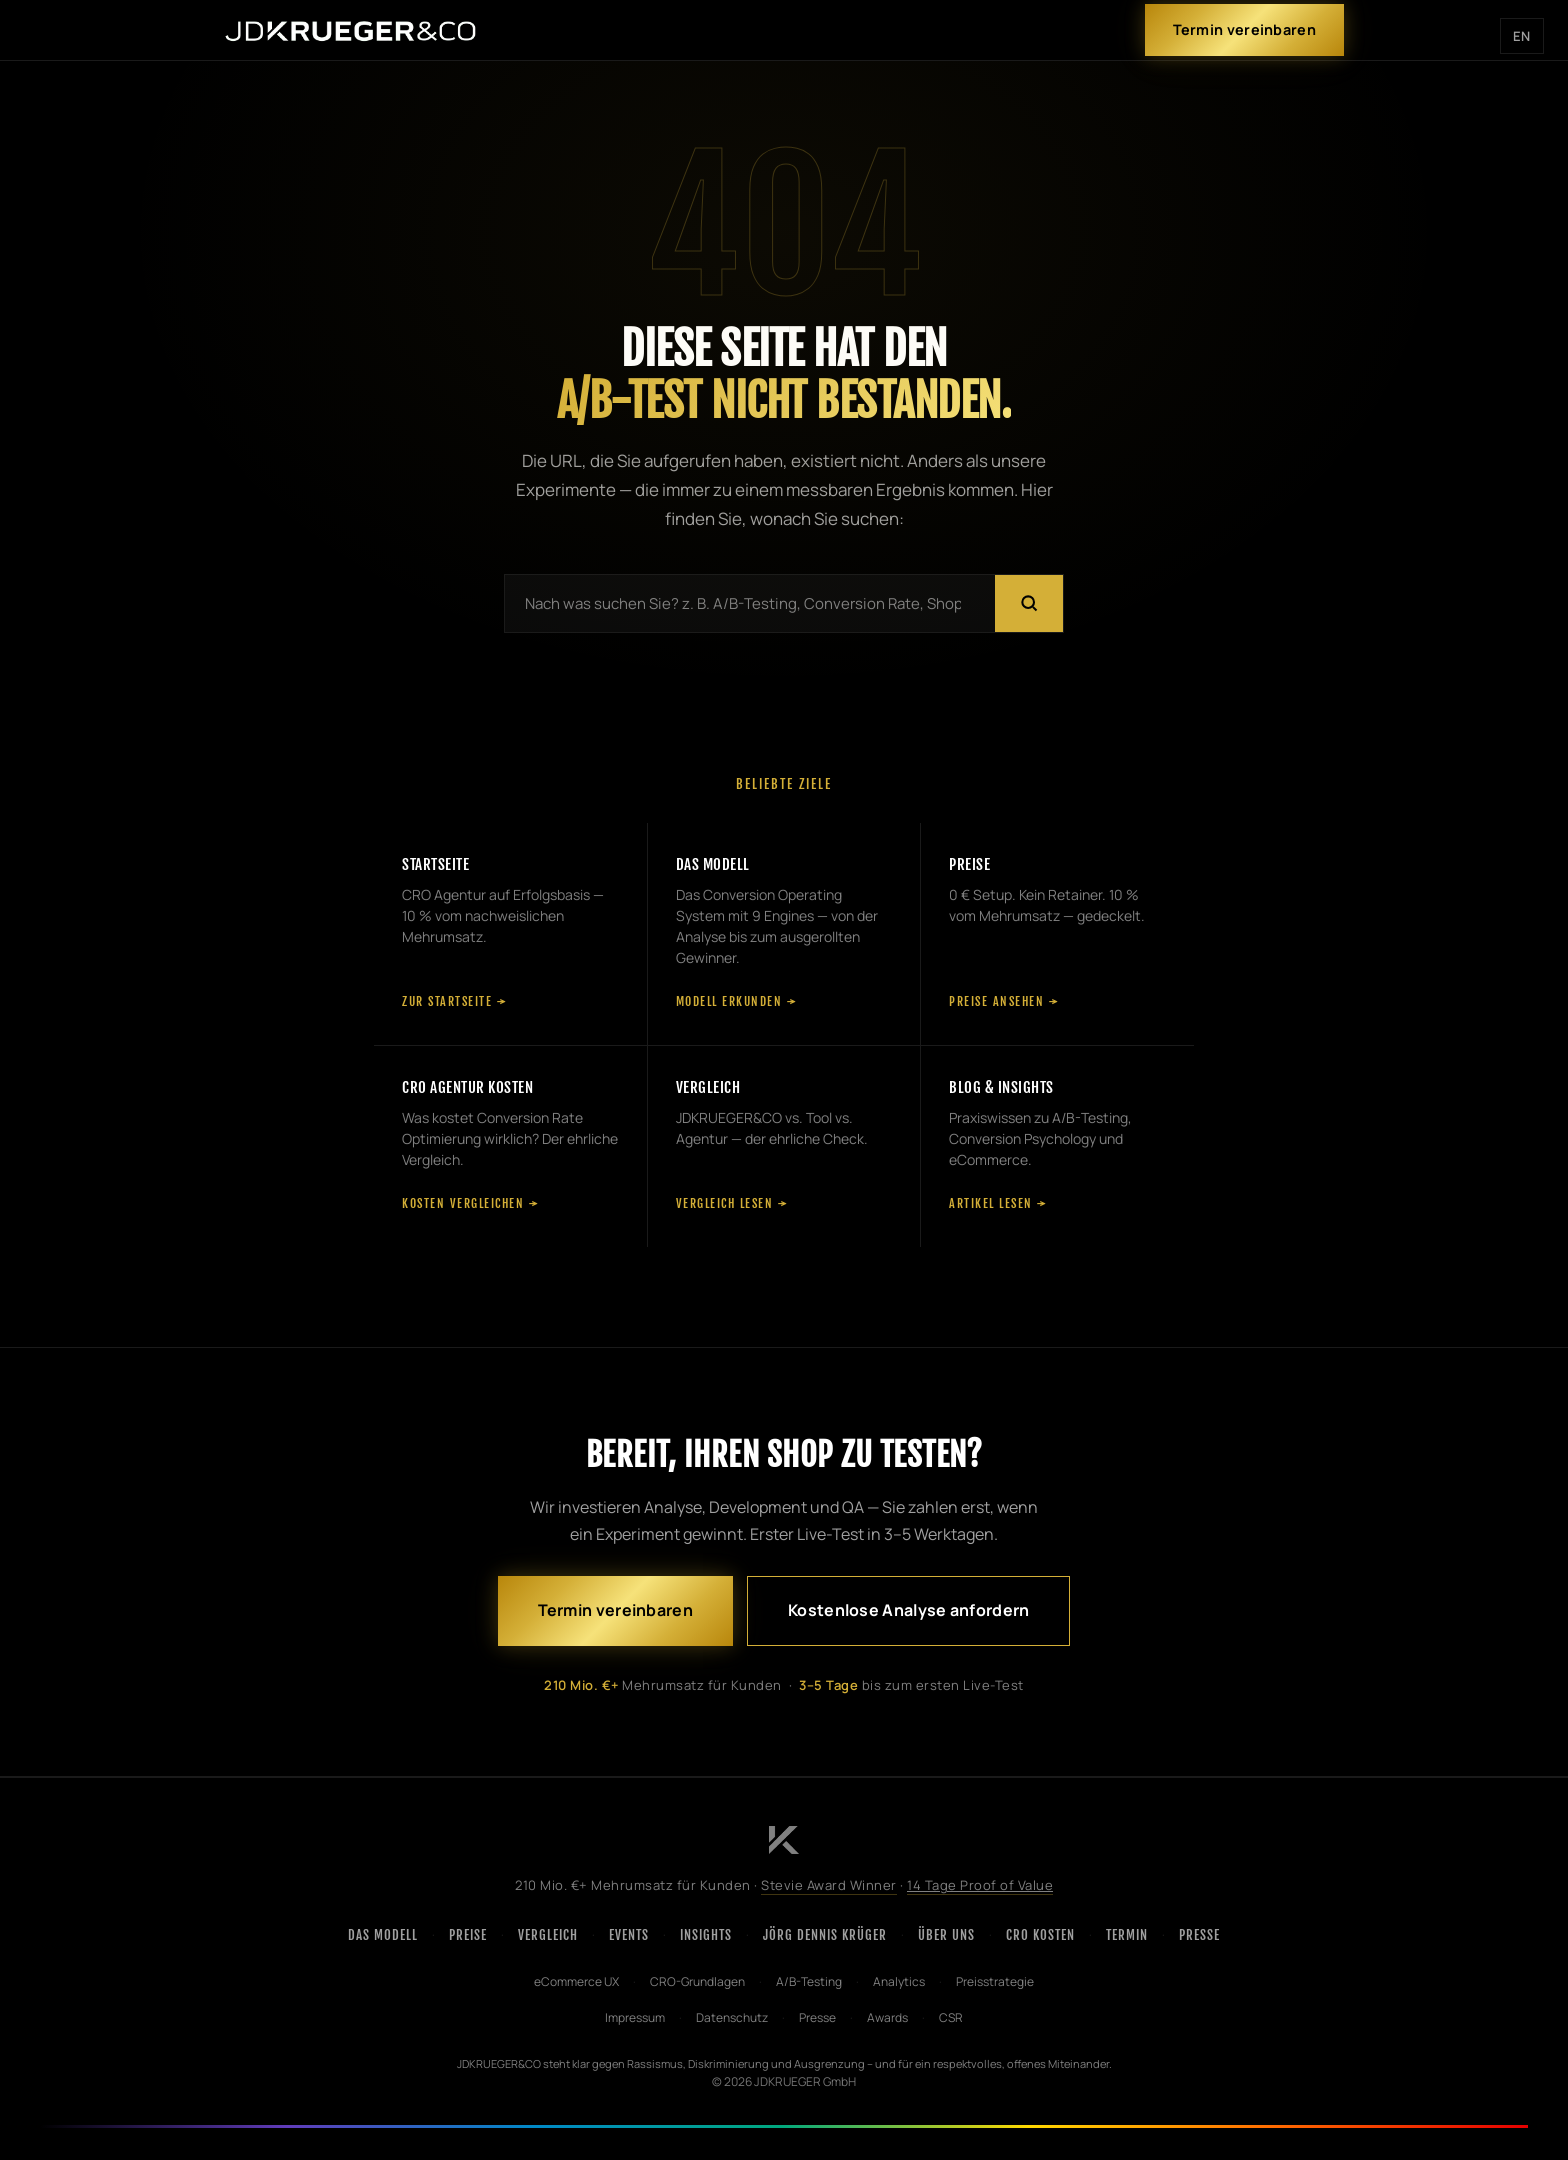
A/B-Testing (809, 1981)
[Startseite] (510, 934)
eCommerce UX (576, 1981)
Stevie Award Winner (829, 1885)
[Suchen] (1029, 603)
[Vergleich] (784, 1146)
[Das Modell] (784, 934)
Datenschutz (732, 2017)
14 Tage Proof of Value (980, 1885)
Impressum (635, 2017)
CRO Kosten (1040, 1935)
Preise (468, 1935)
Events (629, 1935)
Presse (1199, 1935)
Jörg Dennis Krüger (825, 1935)
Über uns (946, 1935)
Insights (706, 1935)
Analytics (899, 1981)
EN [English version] (1522, 36)
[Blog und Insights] (1057, 1146)
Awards (887, 2017)
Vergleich (548, 1935)
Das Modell (383, 1935)
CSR (951, 2017)
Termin (1127, 1935)
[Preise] (1057, 934)
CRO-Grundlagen (697, 1981)
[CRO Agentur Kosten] (510, 1146)
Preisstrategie (995, 1981)
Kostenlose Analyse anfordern (908, 1610)
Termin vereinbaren (1244, 29)
